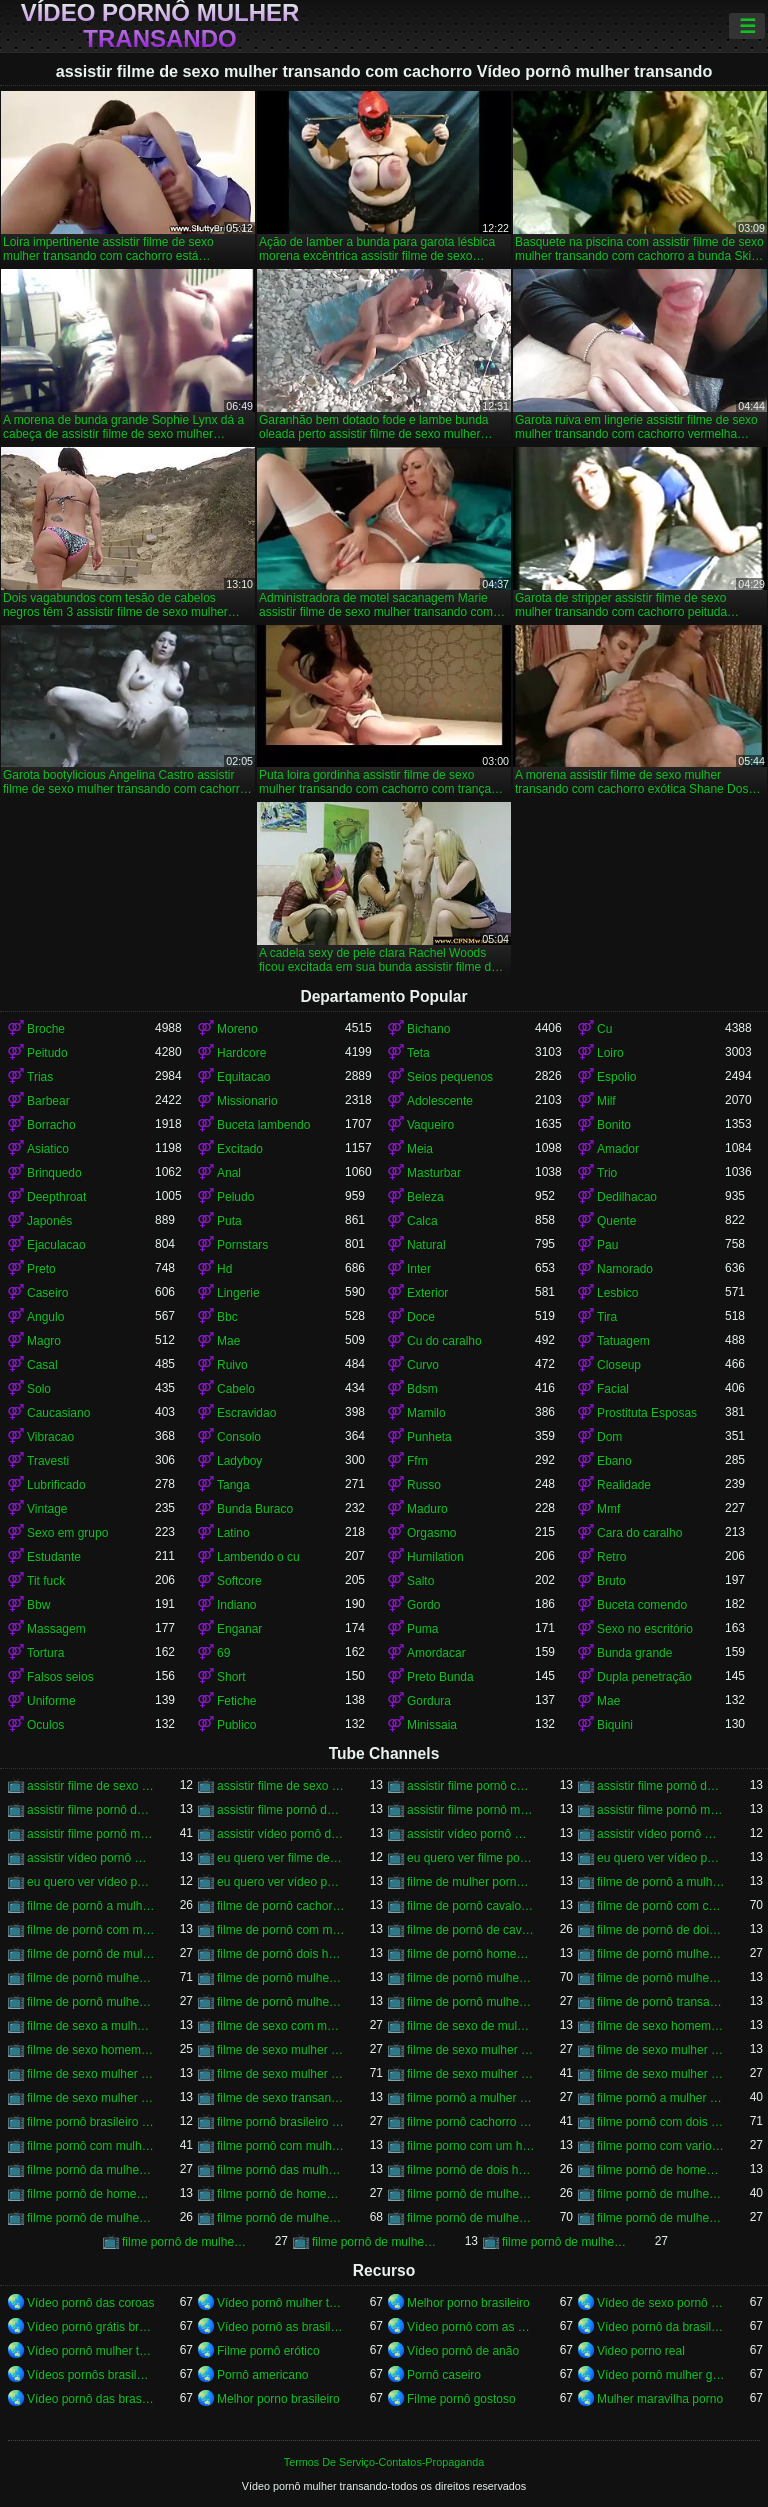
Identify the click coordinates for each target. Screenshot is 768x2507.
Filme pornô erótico (268, 2351)
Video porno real (641, 2351)
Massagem (56, 1629)
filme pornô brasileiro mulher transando (91, 2122)
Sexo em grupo (67, 1533)
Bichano (428, 1029)
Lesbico (617, 1293)
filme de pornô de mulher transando (91, 1954)
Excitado (240, 1149)
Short (231, 1677)
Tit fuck (46, 1581)
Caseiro (47, 1293)
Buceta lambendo (263, 1125)
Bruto (611, 1581)
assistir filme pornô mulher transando (471, 1810)
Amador (618, 1149)
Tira (607, 1317)
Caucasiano (58, 1413)
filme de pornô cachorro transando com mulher (281, 1906)
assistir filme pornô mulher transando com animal (661, 1810)
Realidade (624, 1485)
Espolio (616, 1077)
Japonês (49, 1221)
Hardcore (241, 1053)
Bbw (38, 1605)
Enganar (239, 1629)
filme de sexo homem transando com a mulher (661, 2026)
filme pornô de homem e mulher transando (661, 2170)
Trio (607, 1173)
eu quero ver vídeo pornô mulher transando (91, 1882)
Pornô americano (262, 2375)
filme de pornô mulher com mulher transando (661, 1954)
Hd (224, 1269)
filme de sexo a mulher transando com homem (91, 2026)
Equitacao (243, 1077)
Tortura (45, 1653)
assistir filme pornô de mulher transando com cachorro (91, 1810)
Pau (607, 1245)
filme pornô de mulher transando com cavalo (471, 2218)
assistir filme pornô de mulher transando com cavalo (281, 1810)
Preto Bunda (440, 1677)
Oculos (45, 1725)
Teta (418, 1053)
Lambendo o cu (258, 1557)
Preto (41, 1269)
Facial (613, 1389)
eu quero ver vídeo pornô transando (281, 1882)
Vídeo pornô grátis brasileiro (91, 2327)
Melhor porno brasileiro (468, 2303)
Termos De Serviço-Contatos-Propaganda (384, 2462)
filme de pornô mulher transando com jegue (281, 2002)
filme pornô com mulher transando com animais (281, 2146)
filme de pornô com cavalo (661, 1906)
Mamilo (426, 1413)
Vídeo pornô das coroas (90, 2303)
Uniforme (51, 1701)
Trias (40, 1077)
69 (223, 1653)
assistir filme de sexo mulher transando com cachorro (281, 1786)
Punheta (429, 1437)
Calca (422, 1221)
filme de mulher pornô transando (471, 1882)
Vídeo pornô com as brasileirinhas (471, 2327)
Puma (422, 1629)
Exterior (427, 1293)
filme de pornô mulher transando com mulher (471, 2002)
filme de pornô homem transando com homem (471, 1954)
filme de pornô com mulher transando (91, 1930)
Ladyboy (239, 1461)
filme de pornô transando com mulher (661, 2002)
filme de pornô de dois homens (661, 1930)
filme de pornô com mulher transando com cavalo (281, 1930)
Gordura (429, 1701)
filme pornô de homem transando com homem (281, 2194)
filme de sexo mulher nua (471, 2050)
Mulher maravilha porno (660, 2399)
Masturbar (434, 1173)
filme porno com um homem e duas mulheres (471, 2146)
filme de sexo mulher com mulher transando (281, 2050)
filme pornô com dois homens (661, 2122)
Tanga (233, 1485)
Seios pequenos (450, 1077)
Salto (420, 1581)
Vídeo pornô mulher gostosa (661, 2375)
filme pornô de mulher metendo (661, 2194)
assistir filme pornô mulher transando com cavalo (91, 1834)
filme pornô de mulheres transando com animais (566, 2242)
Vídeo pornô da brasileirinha (661, 2327)
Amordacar (436, 1653)
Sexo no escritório (645, 1629)
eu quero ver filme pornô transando (471, 1858)
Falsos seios (60, 1677)
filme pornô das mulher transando (281, 2170)
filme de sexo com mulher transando (281, 2026)
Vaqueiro (430, 1125)
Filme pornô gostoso (461, 2399)
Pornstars (242, 1245)
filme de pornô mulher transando (91, 1978)
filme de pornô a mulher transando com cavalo (91, 1906)
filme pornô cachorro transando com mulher (471, 2122)
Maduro (427, 1509)
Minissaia (432, 1725)
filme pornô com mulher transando (91, 2146)
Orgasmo (431, 1533)
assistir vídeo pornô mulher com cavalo (471, 1834)
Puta (229, 1221)
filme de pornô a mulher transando (661, 1882)
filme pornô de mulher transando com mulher (186, 2242)
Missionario (247, 1101)
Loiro (610, 1053)
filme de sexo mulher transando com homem (471, 2074)
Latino (233, 1533)
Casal (42, 1365)
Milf (606, 1101)
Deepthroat (56, 1197)
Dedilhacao (627, 1197)
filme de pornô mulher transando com (281, 1978)
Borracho (51, 1125)
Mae (228, 1341)
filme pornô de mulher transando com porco (376, 2242)
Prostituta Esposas (647, 1413)
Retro (611, 1557)
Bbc (227, 1317)
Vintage (47, 1509)
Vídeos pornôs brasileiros (91, 2375)
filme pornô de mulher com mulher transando (471, 2194)
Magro (44, 1341)
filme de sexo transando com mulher (281, 2098)
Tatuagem (623, 1341)
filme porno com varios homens (661, 2146)
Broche (46, 1029)
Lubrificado (56, 1485)
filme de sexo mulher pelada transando (661, 2050)
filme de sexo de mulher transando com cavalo (471, 2026)
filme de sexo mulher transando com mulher (661, 2074)
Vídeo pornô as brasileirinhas (281, 2327)
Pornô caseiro (444, 2375)
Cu (604, 1029)
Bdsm (422, 1389)
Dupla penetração (644, 1677)
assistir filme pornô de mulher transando (661, 1786)
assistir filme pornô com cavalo (471, 1786)
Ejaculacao (56, 1245)
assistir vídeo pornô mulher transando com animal (661, 1834)
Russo (424, 1485)
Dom (609, 1437)
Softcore (239, 1581)
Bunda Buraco (255, 1509)
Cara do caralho (639, 1533)
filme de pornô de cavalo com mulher (471, 1930)
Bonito (614, 1125)
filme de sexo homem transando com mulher (91, 2050)
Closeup (619, 1365)
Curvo (423, 1365)
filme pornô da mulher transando (91, 2170)
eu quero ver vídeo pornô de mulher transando (661, 1858)
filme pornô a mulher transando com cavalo (661, 2098)
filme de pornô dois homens (281, 1954)
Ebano (614, 1461)
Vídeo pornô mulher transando (160, 26)
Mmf (608, 1509)
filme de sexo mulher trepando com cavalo (91, 2098)
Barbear (48, 1101)
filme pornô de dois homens (471, 2170)
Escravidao (246, 1413)
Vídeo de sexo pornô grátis (661, 2303)
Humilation (435, 1557)
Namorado (625, 1269)
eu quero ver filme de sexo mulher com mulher (281, 1858)
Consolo (239, 1437)
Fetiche (236, 1701)
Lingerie (238, 1293)
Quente (616, 1221)
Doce (421, 1317)
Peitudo (47, 1053)
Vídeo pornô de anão (463, 2351)
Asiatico (48, 1149)
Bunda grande (634, 1653)
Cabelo (236, 1389)
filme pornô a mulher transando (471, 2098)
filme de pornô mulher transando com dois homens (661, 1978)
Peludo (235, 1197)
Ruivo (232, 1365)
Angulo (45, 1317)
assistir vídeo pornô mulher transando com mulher (91, 1858)
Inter (419, 1269)
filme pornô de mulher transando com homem (661, 2218)
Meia (420, 1149)
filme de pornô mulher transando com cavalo (471, 1978)
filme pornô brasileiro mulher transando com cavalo (281, 2122)
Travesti (48, 1461)
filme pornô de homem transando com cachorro (91, 2194)
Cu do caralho (444, 1341)
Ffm (417, 1461)
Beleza (425, 1197)
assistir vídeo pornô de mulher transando (281, 1834)
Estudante (54, 1557)
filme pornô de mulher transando (281, 2218)
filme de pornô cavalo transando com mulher (471, 1906)
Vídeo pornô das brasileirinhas (91, 2399)
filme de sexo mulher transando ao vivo (91, 2074)
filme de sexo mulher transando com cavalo (281, 2074)
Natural (426, 1245)
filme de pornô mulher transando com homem (91, 2002)
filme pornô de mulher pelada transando (91, 2218)
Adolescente (440, 1101)
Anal (229, 1173)
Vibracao (50, 1437)
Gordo (423, 1605)
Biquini (615, 1725)
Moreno (237, 1029)
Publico (236, 1725)
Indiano (236, 1605)
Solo (39, 1389)
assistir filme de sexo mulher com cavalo (91, 1786)
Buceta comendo (642, 1605)
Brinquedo (54, 1173)
